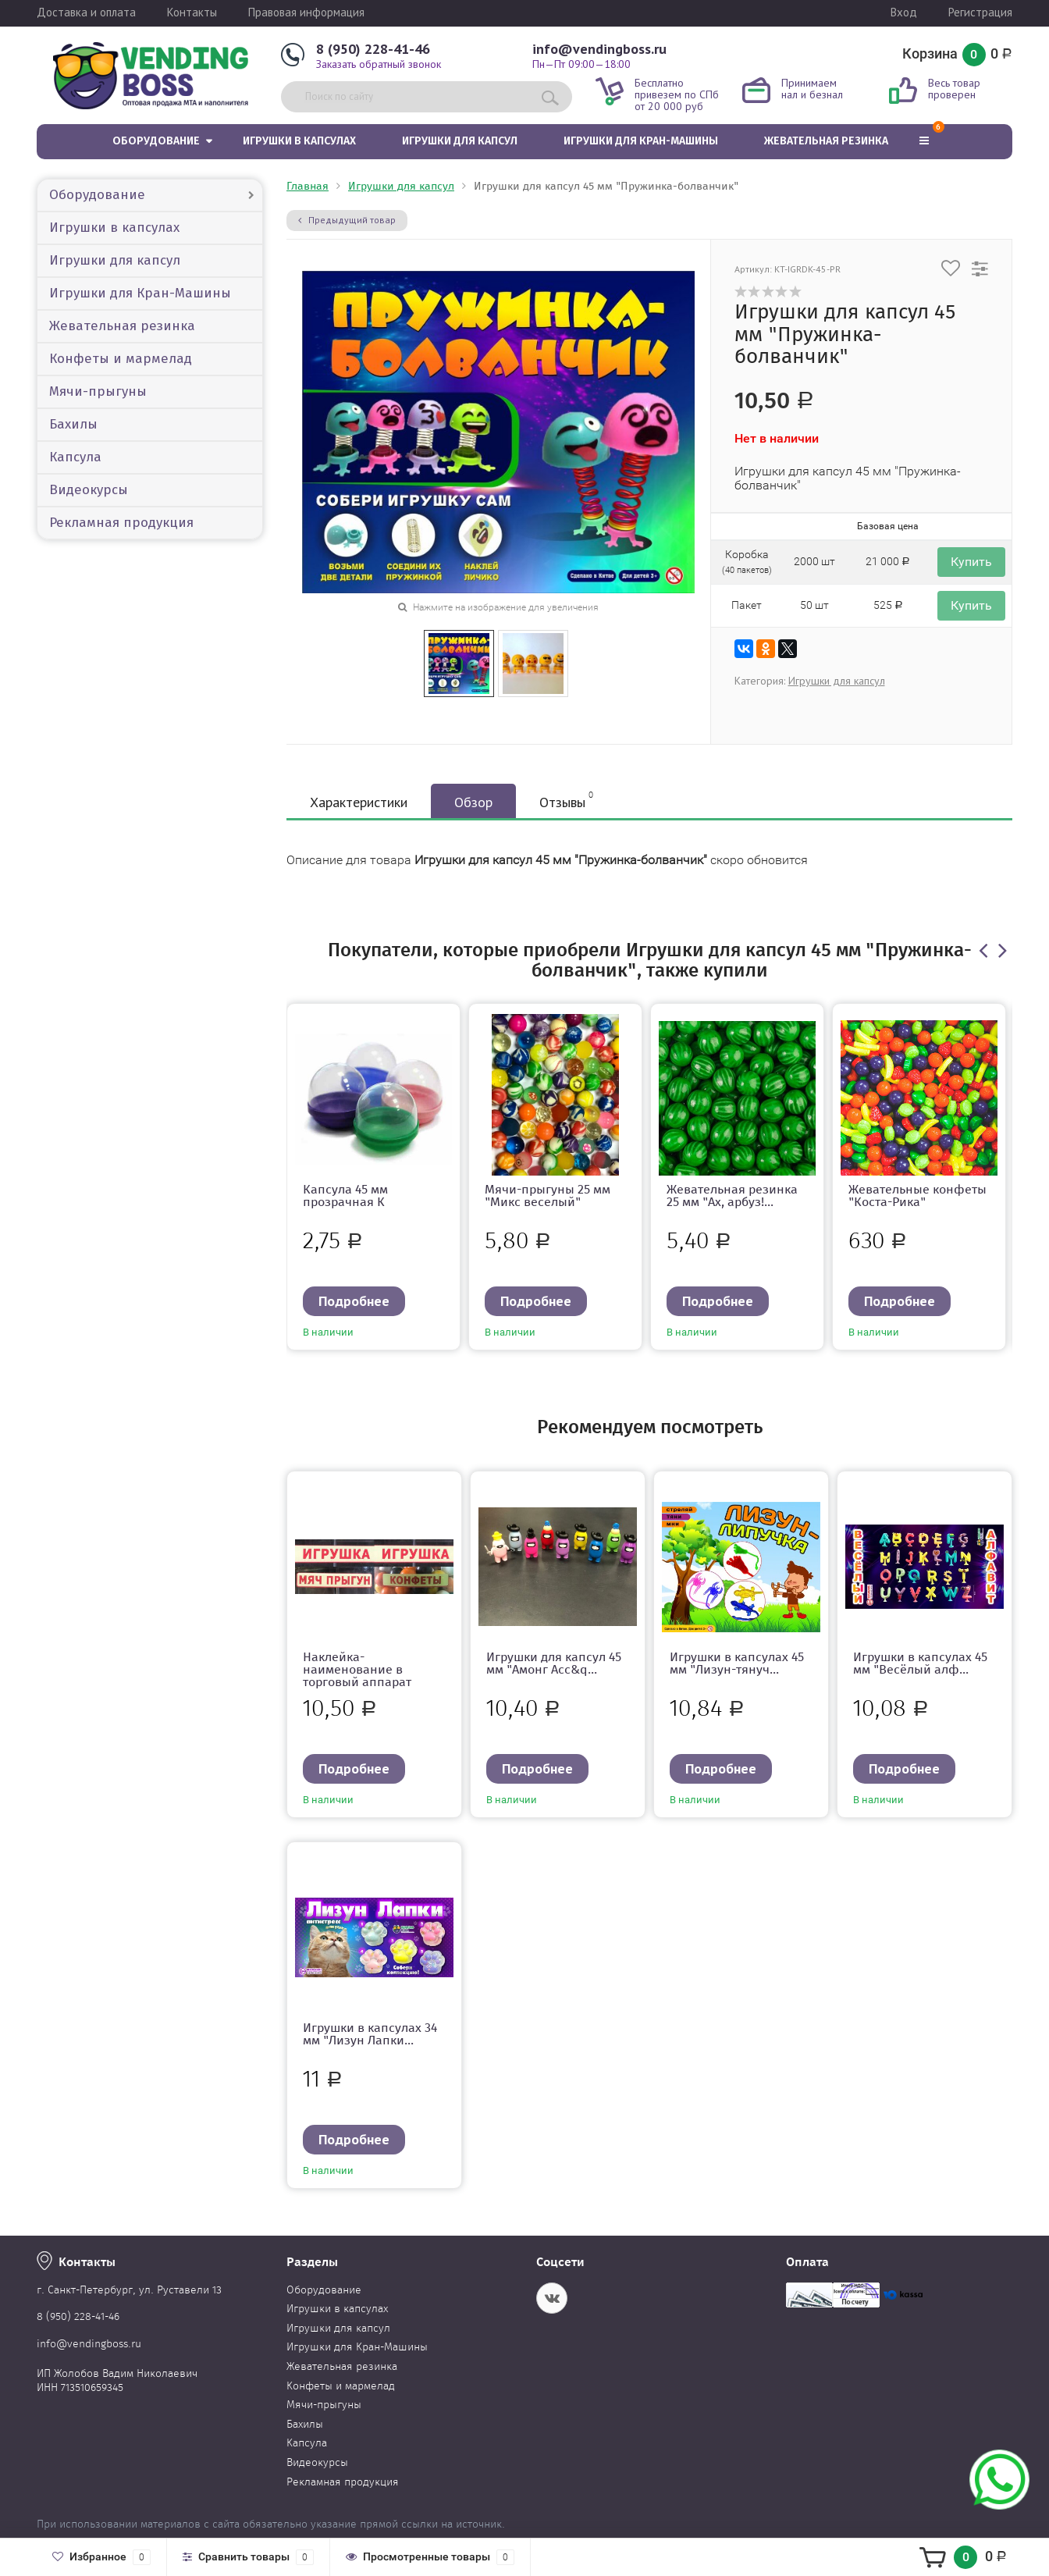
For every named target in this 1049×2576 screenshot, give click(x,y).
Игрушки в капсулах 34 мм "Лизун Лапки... (370, 2034)
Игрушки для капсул (459, 141)
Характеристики (358, 802)
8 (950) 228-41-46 (373, 49)
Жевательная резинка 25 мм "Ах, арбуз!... (732, 1195)
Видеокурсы (88, 490)
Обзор (473, 802)
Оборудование (156, 141)
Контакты (192, 12)
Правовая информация (306, 12)
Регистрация (980, 12)
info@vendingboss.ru (599, 49)
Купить (971, 561)
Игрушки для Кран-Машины (641, 141)
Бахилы (73, 424)
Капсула (75, 457)
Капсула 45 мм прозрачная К (345, 1195)
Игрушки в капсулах (299, 141)
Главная (307, 186)
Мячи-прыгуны (98, 391)
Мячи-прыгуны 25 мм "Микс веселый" (547, 1195)
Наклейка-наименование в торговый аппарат (357, 1669)
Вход (904, 12)
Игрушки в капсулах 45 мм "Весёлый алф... (920, 1663)
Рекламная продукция (121, 522)
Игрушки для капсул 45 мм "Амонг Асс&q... (553, 1663)
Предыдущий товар (347, 220)
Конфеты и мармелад (120, 358)
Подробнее (353, 1301)
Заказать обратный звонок (378, 64)
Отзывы (566, 800)
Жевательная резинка (826, 141)
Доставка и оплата (86, 12)
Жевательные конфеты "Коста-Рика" (917, 1195)
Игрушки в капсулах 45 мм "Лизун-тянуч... (737, 1663)
